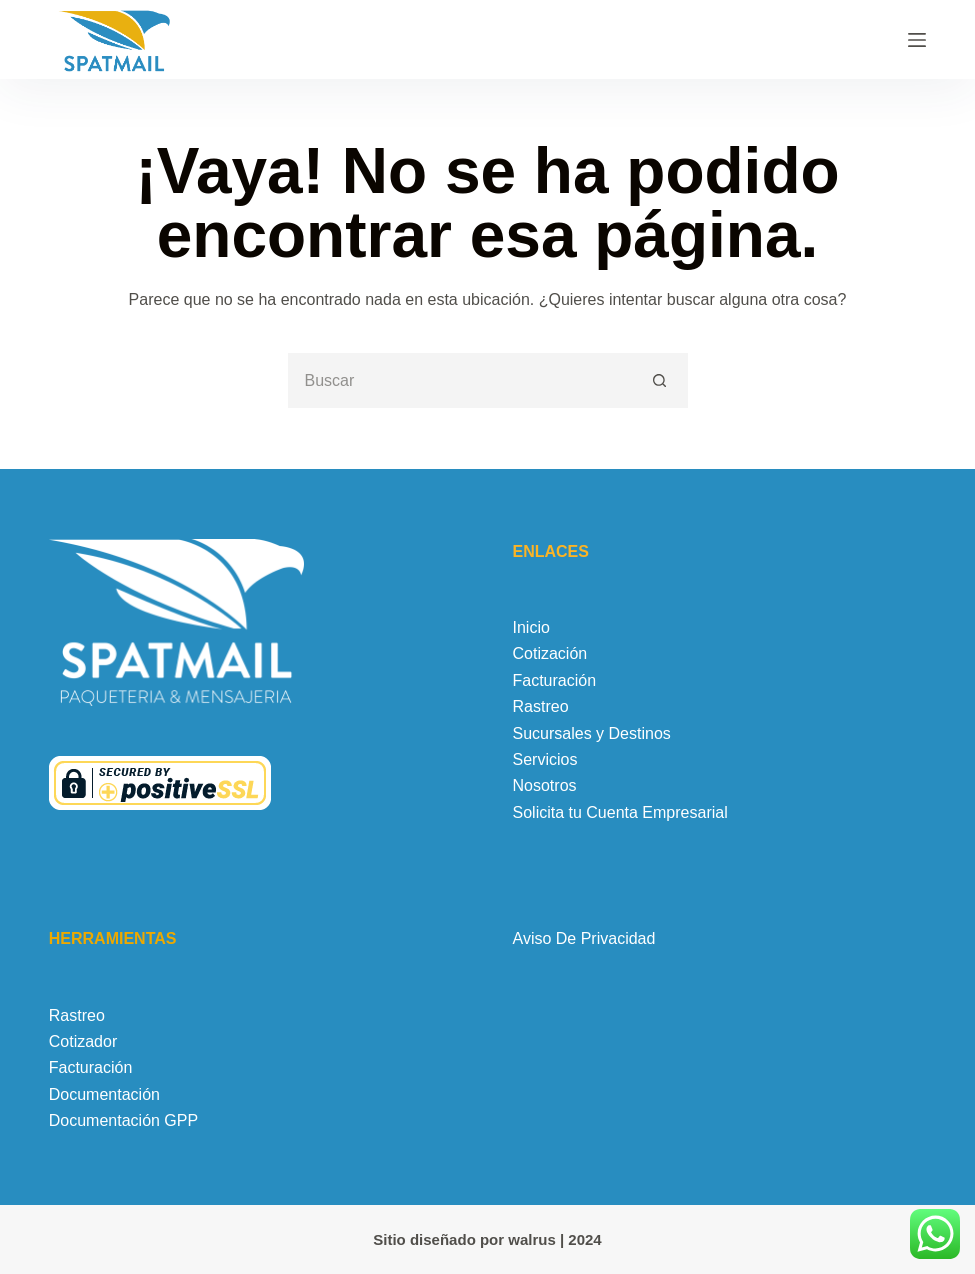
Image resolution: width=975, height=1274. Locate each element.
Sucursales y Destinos (592, 733)
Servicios (545, 759)
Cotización (550, 653)
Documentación (104, 1094)
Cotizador (83, 1041)
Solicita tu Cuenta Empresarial (620, 812)
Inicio (531, 627)
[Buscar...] (460, 380)
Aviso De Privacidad (584, 938)
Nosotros (545, 785)
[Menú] (917, 40)
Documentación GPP (123, 1120)
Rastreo (541, 706)
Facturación (555, 680)
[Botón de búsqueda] (660, 380)
